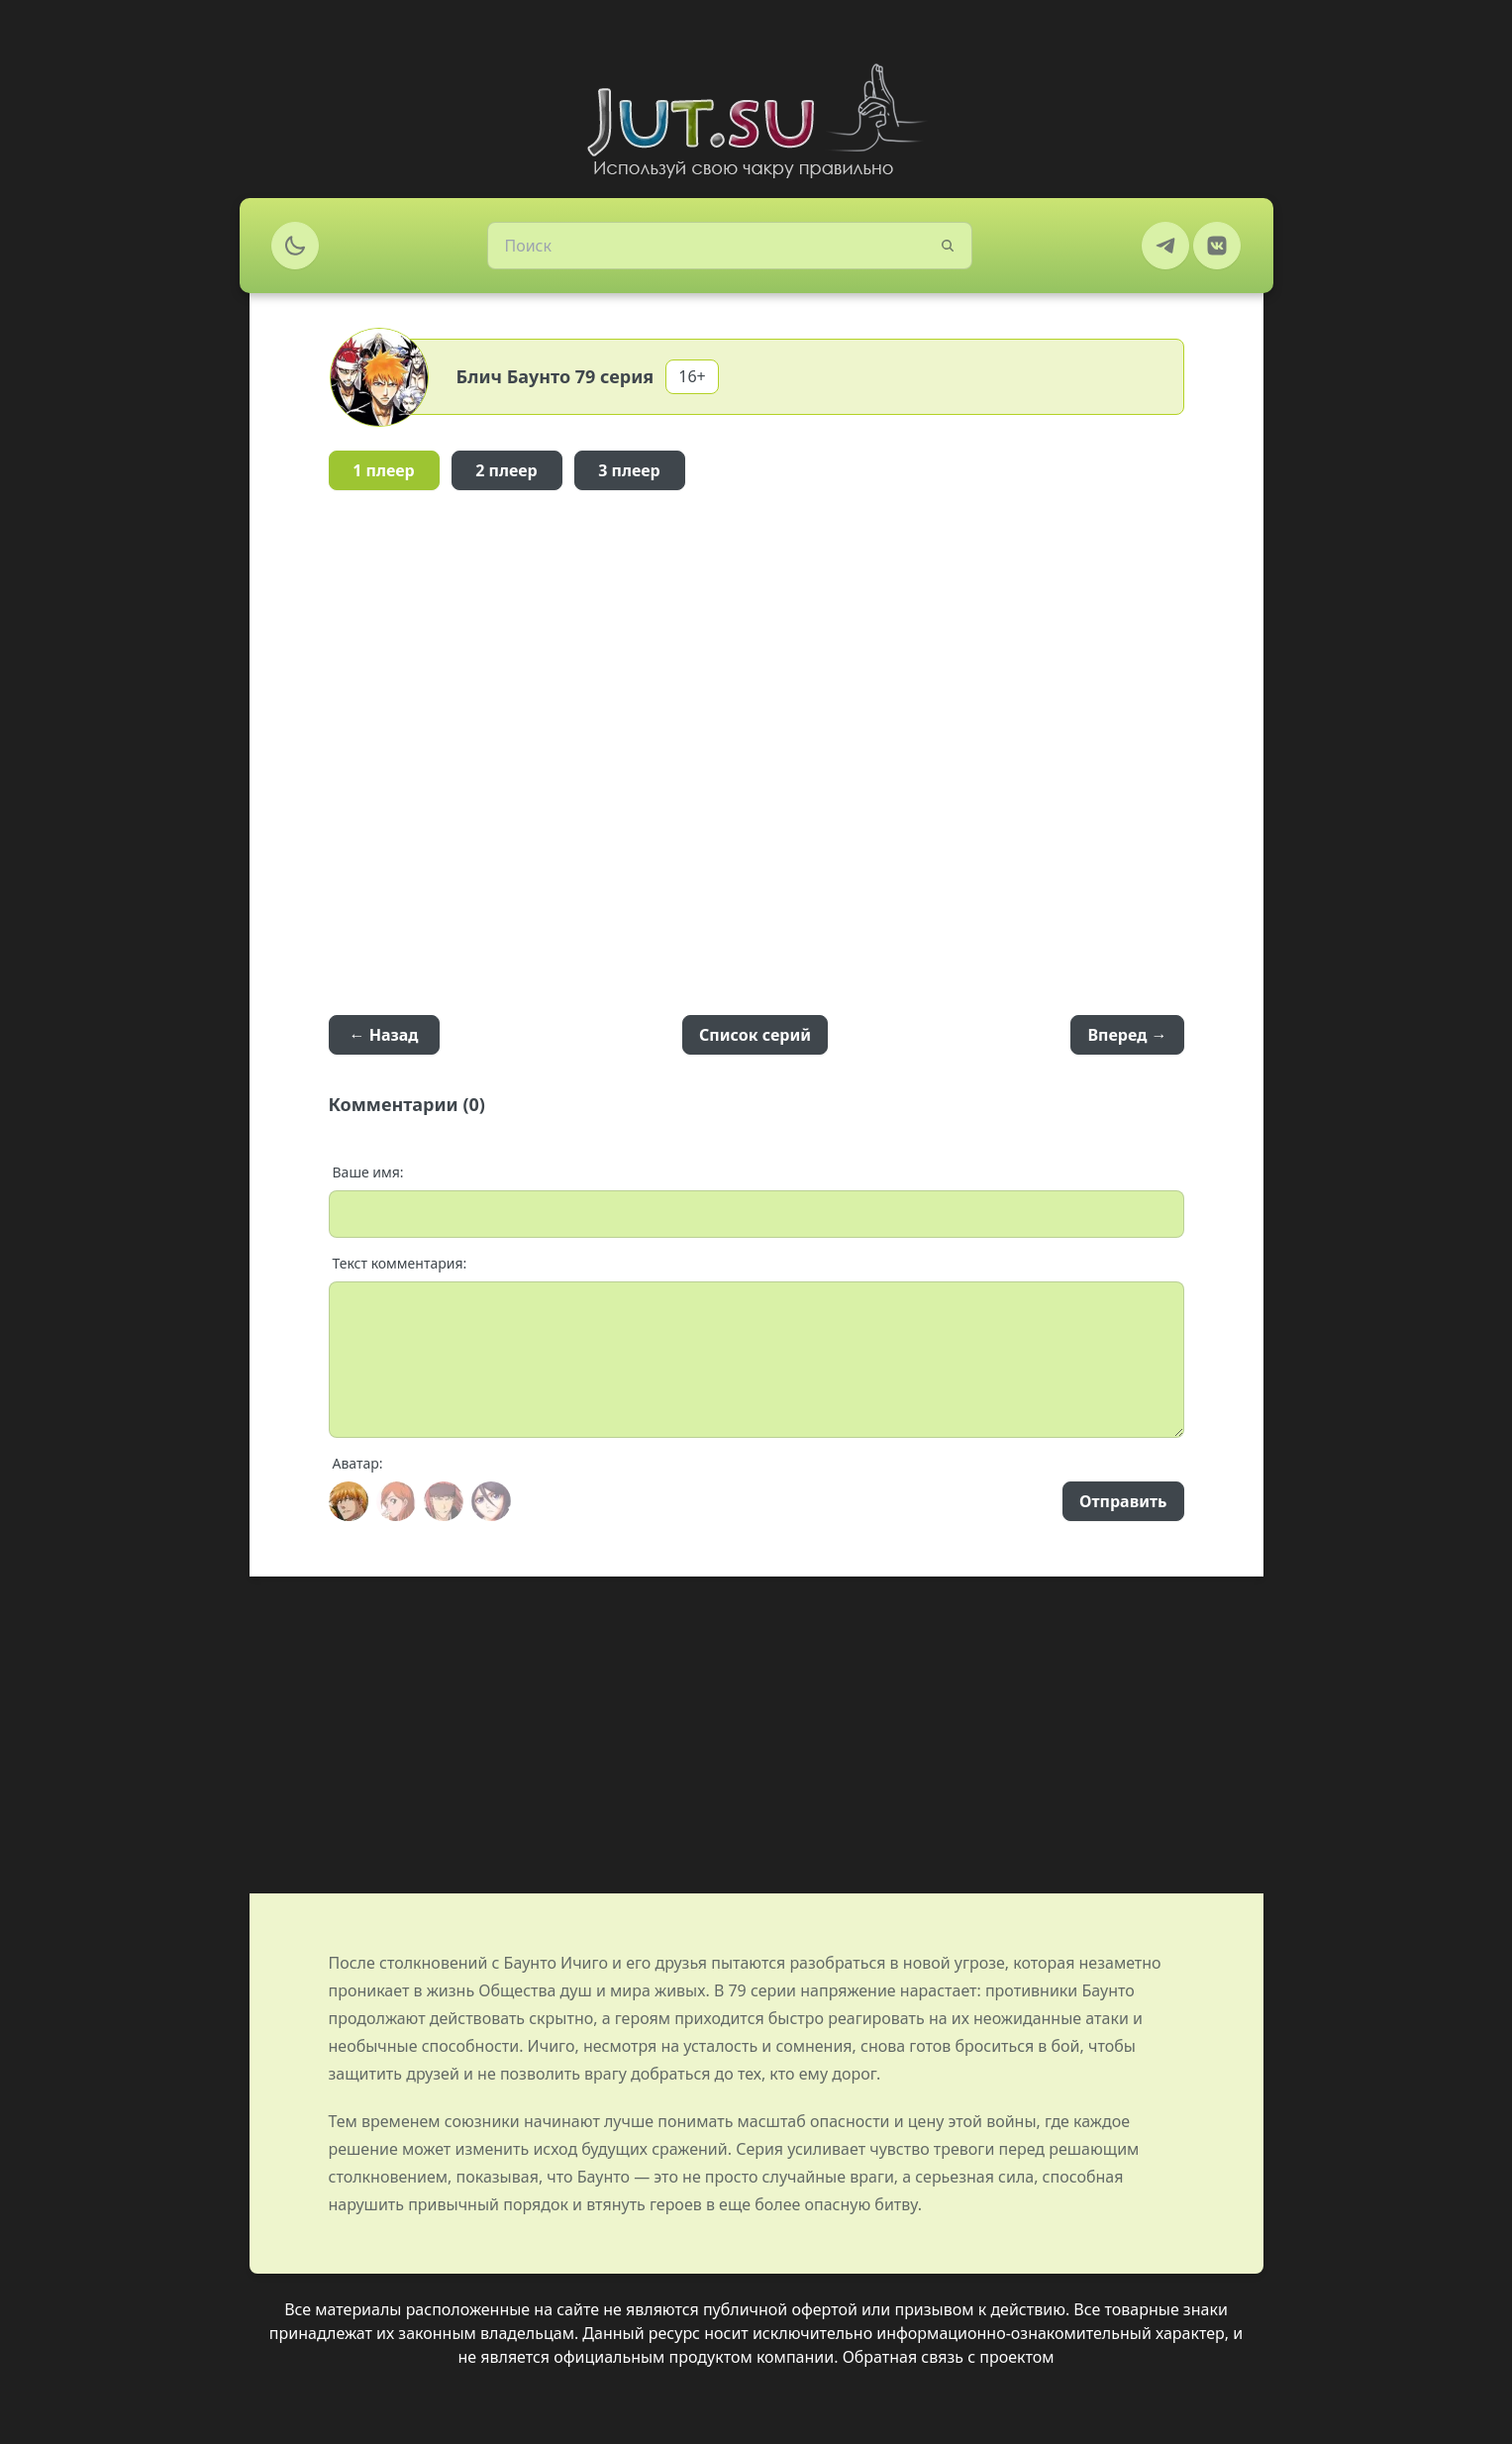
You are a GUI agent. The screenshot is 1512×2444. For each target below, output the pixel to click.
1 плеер (384, 470)
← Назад (384, 1035)
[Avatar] (348, 1501)
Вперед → (1126, 1035)
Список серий (755, 1035)
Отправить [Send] (1122, 1501)
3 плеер (629, 470)
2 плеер (506, 470)
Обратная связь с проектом (949, 2357)
